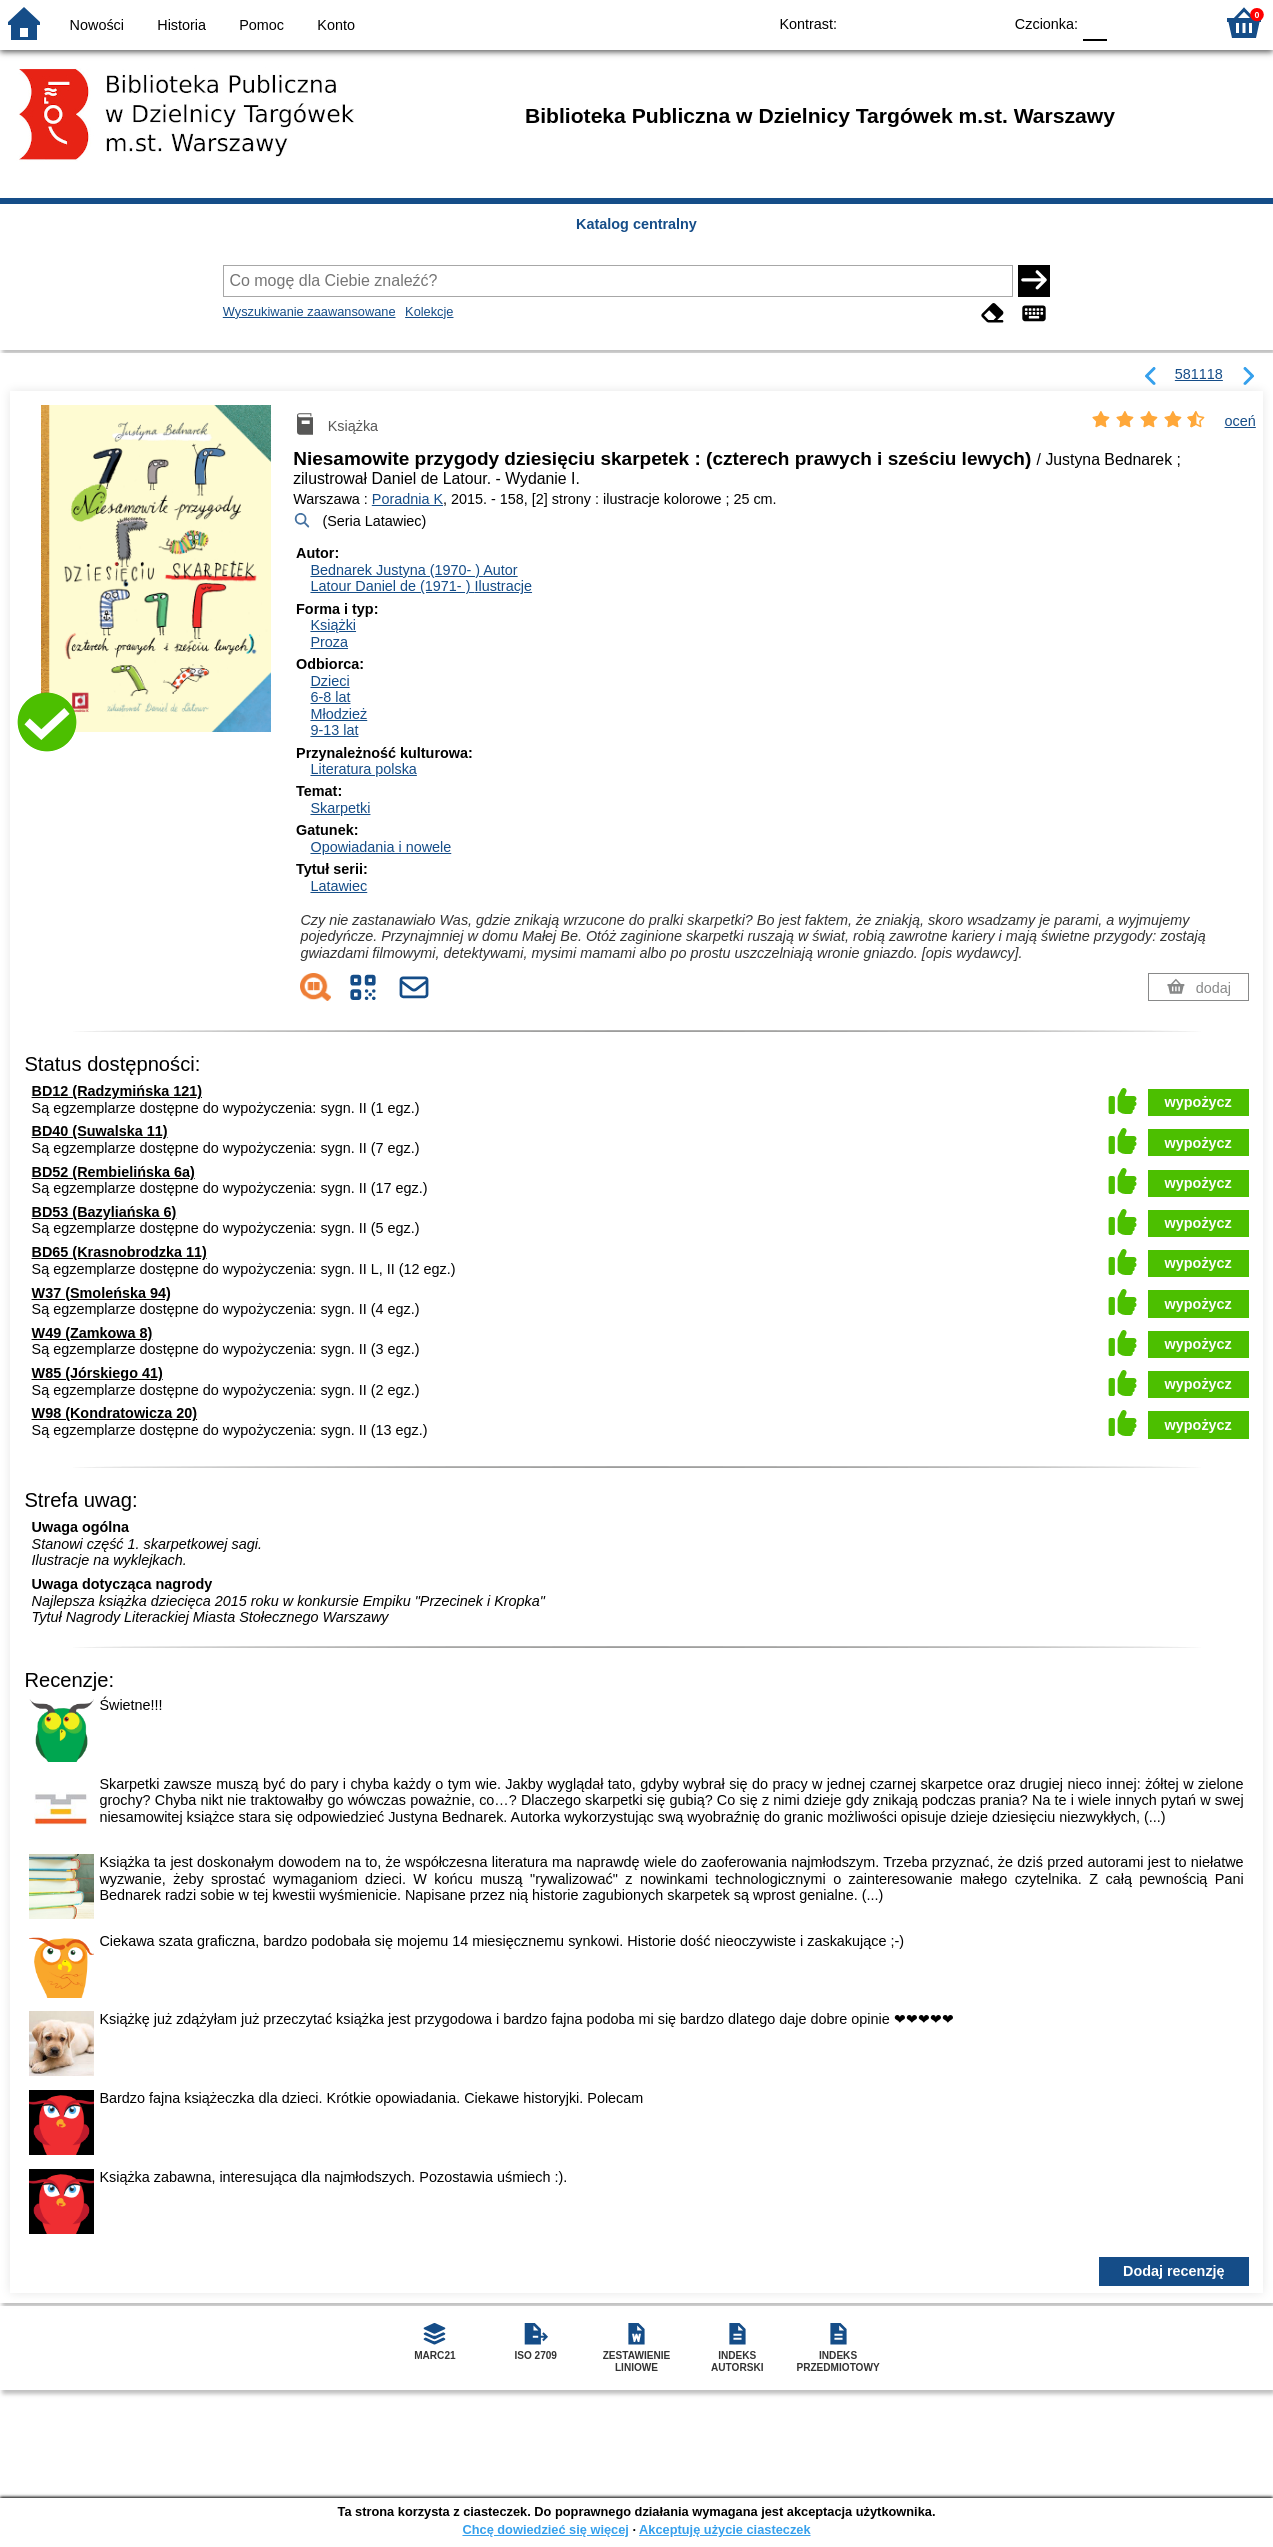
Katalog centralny (636, 224)
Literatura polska (363, 769)
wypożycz (1198, 1102)
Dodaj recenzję (1174, 2271)
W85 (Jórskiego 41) (97, 1373)
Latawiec (338, 886)
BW (900, 22)
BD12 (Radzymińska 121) (117, 1091)
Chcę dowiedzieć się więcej (545, 2529)
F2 (1175, 22)
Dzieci (329, 681)
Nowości (97, 25)
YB (940, 22)
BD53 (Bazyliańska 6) (104, 1212)
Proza (329, 642)
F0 (1094, 22)
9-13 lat (334, 730)
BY (980, 22)
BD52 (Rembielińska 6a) (113, 1172)
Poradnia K (407, 499)
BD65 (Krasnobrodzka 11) (119, 1252)
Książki (333, 625)
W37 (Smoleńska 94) (101, 1293)
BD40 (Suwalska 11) (100, 1131)
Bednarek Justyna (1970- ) (413, 570)
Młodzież (338, 714)
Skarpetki (340, 808)
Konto (336, 25)
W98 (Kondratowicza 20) (115, 1413)
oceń (1240, 421)
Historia (181, 25)
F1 (1129, 22)
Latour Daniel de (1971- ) (421, 586)
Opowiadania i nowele (380, 847)
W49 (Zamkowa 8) (92, 1333)
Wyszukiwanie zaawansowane (309, 311)
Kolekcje (429, 311)
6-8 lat (330, 697)
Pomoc (261, 25)
